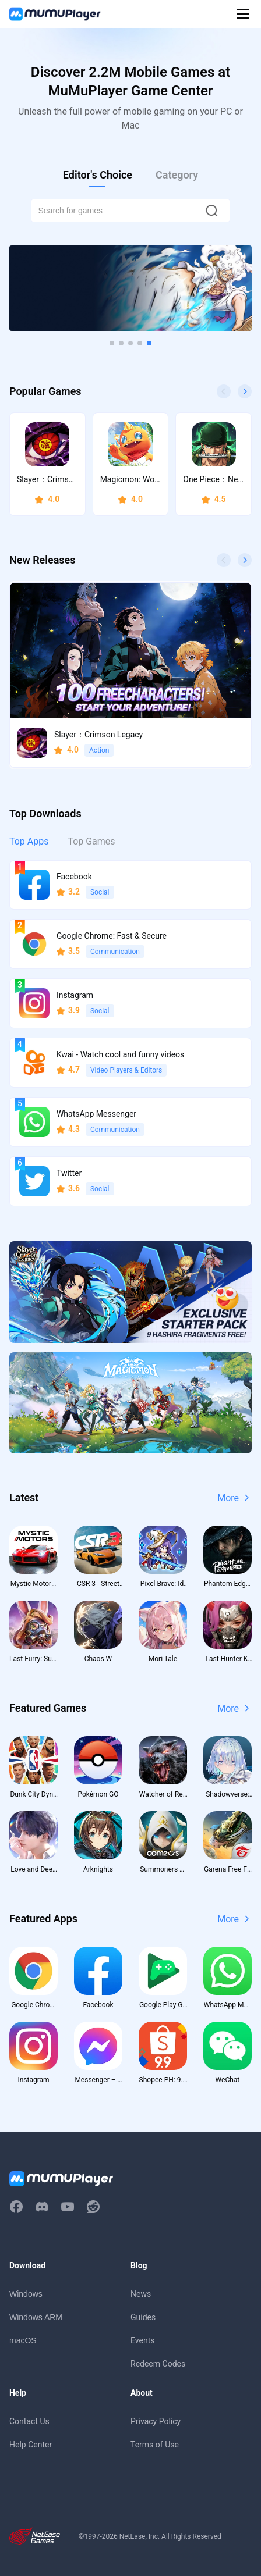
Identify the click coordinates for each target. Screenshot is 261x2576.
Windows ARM (35, 2317)
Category (177, 175)
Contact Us (29, 2421)
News (140, 2294)
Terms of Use (154, 2444)
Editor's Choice (97, 175)
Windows (26, 2294)
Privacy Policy (155, 2421)
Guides (143, 2317)
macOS (23, 2340)
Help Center (30, 2444)
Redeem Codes (157, 2363)
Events (142, 2340)
